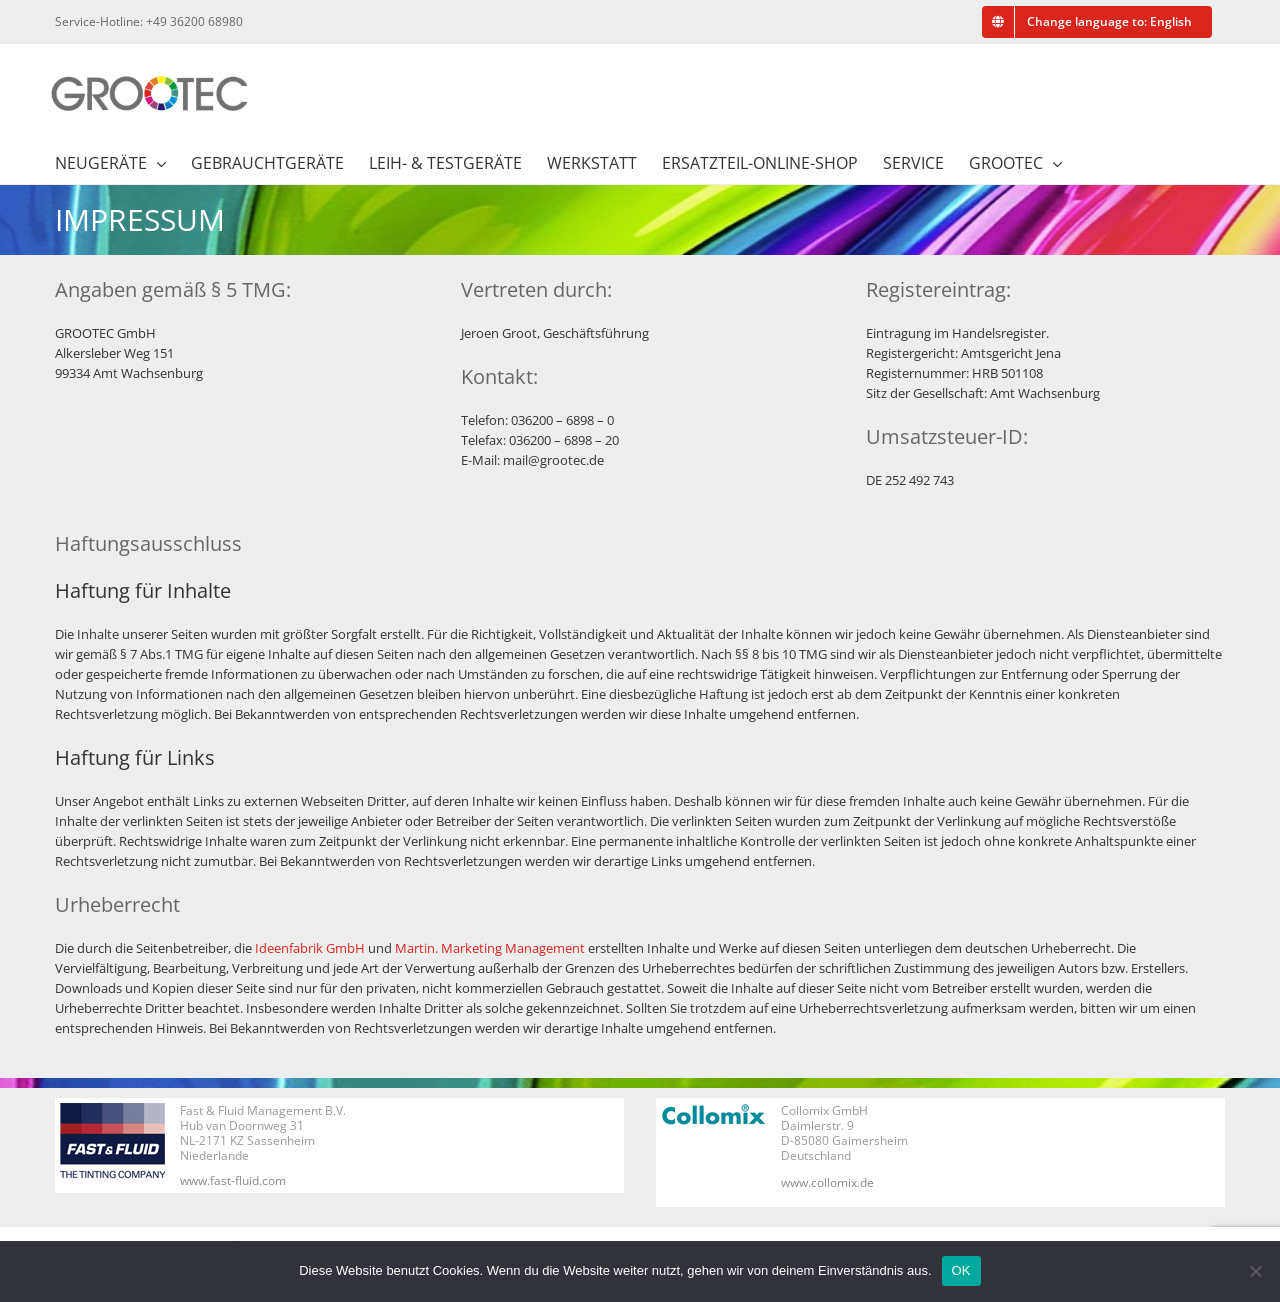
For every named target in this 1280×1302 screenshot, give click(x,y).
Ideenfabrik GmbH (310, 948)
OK (961, 1270)
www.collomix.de (827, 1182)
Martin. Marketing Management (490, 948)
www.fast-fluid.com (233, 1180)
